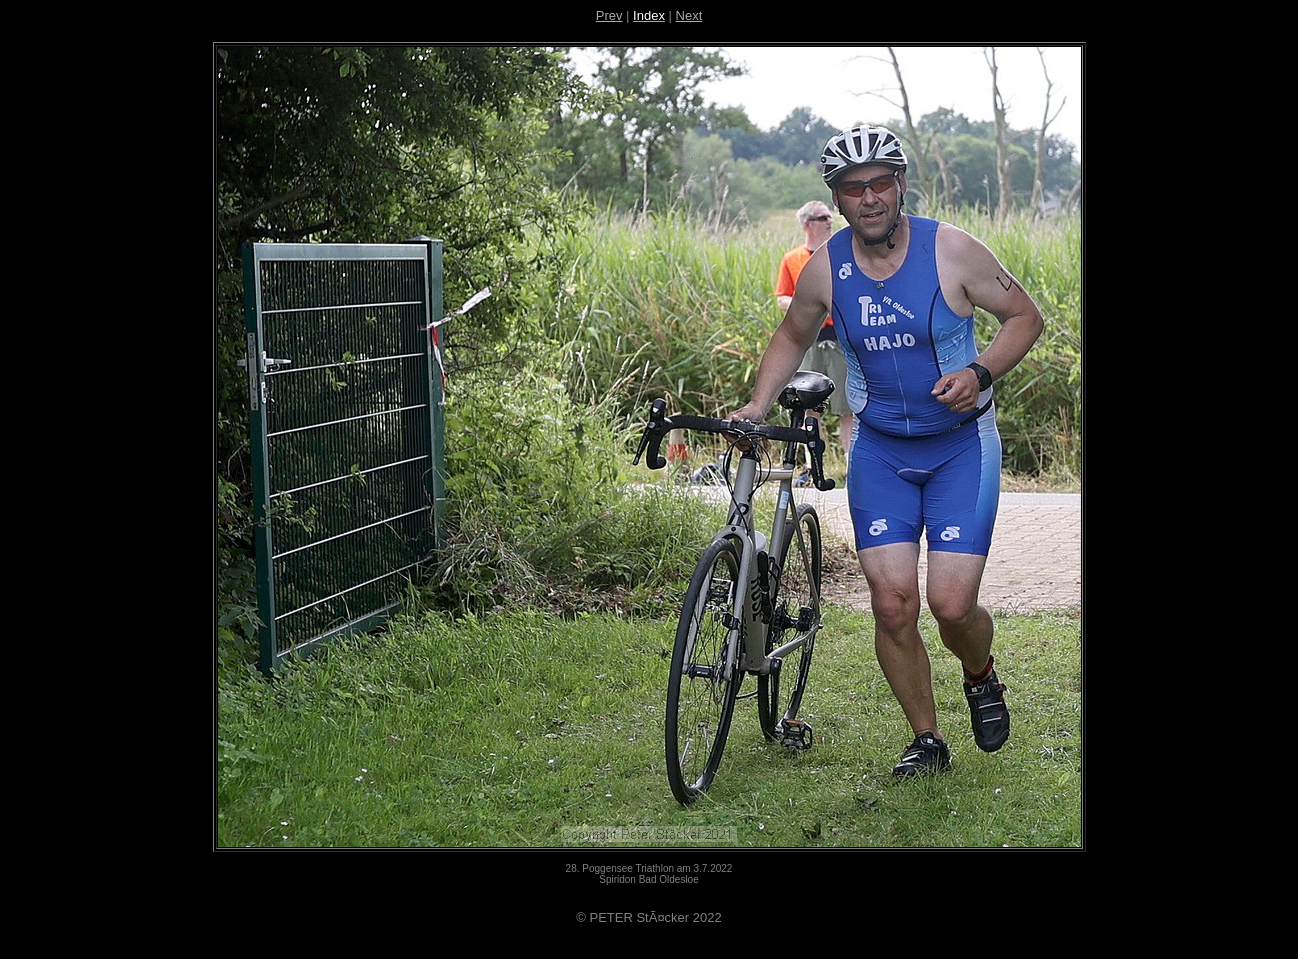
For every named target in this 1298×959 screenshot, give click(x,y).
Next (689, 15)
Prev (609, 15)
